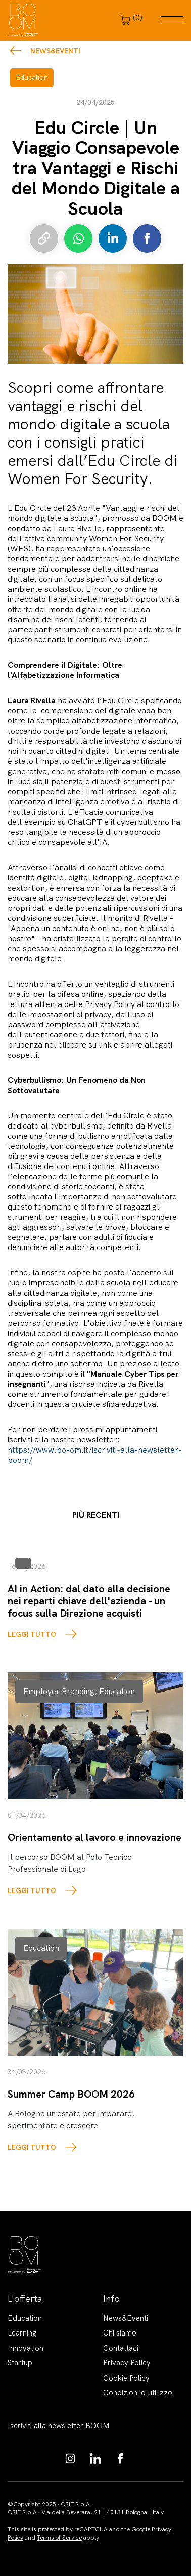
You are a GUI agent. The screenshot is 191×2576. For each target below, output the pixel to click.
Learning (22, 2333)
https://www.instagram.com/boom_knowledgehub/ (70, 2458)
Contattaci (120, 2348)
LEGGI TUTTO (32, 1634)
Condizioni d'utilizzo (137, 2393)
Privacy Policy (127, 2363)
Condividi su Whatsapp (78, 238)
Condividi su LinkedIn (112, 238)
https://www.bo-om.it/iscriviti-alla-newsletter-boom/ (95, 1454)
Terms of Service (59, 2537)
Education (25, 2318)
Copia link (44, 238)
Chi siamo (119, 2333)
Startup (20, 2363)
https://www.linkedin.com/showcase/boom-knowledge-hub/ (95, 2458)
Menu (172, 20)
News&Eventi (55, 50)
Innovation (25, 2348)
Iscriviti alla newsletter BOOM (59, 2426)
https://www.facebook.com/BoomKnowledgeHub (120, 2458)
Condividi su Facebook (147, 238)
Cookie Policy (126, 2378)
